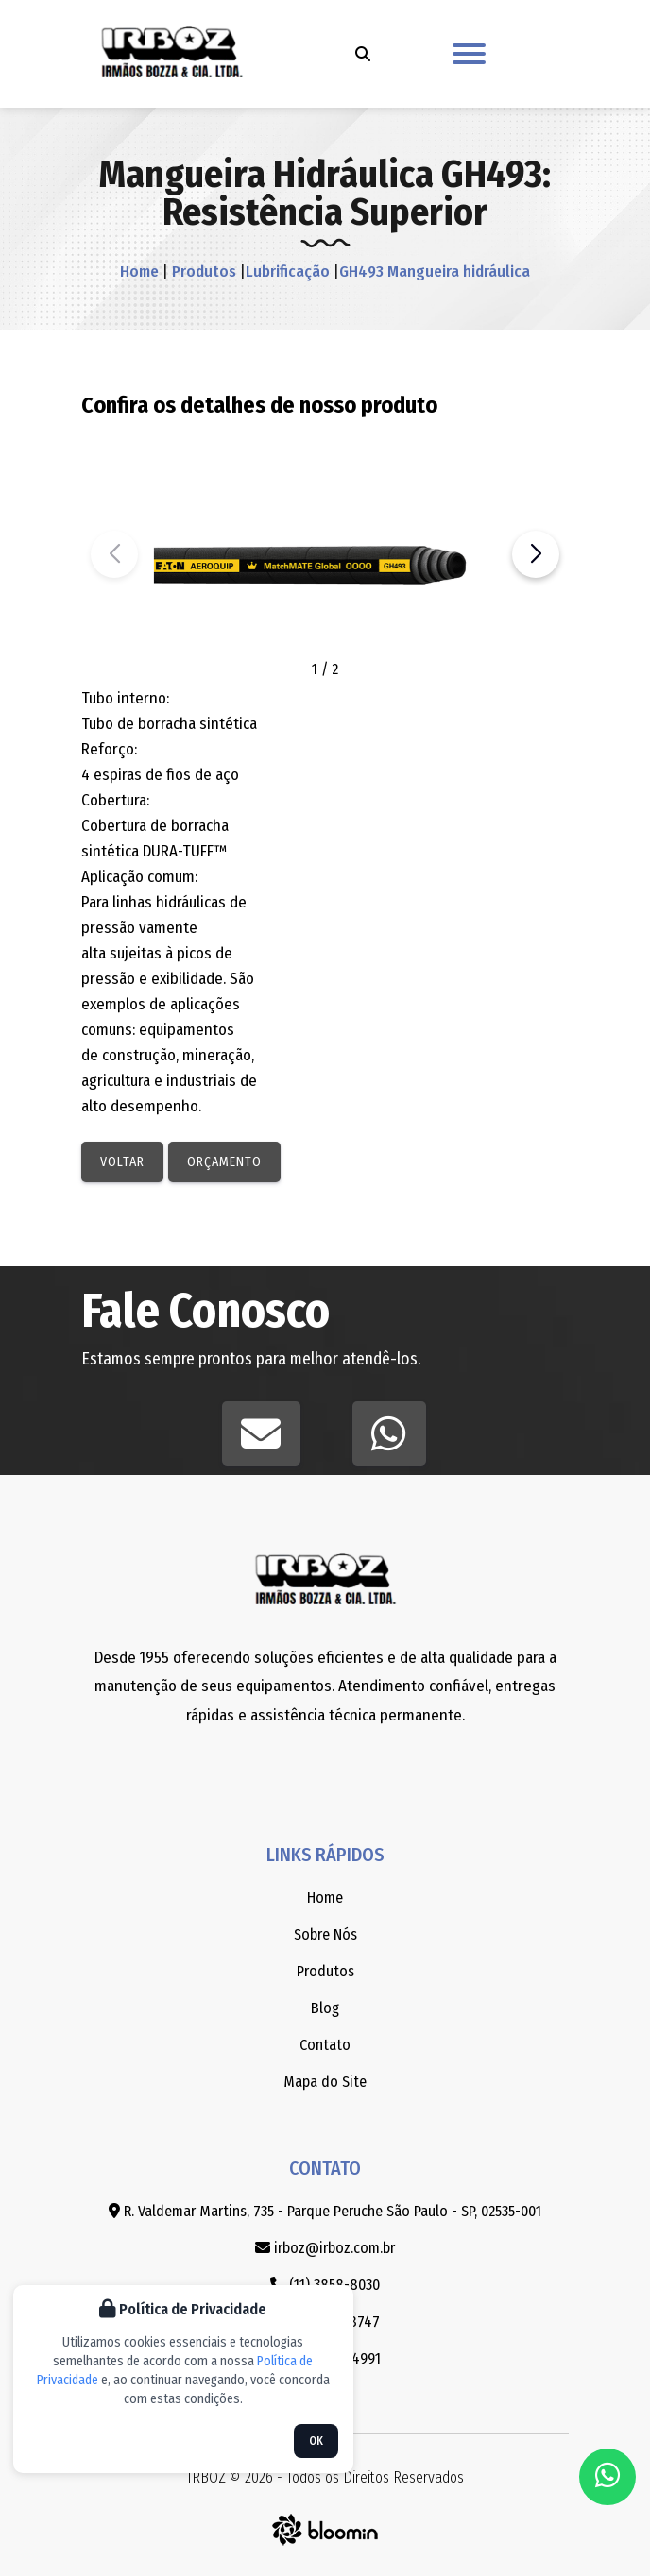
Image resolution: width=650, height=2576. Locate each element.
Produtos (202, 271)
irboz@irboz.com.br (325, 2248)
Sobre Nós (325, 1934)
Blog (325, 2008)
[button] (535, 554)
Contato (325, 2045)
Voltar (122, 1162)
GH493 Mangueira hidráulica (434, 271)
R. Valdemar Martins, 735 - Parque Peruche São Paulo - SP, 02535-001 (325, 2211)
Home (139, 271)
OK (316, 2441)
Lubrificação (288, 271)
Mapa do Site (325, 2082)
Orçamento (224, 1162)
